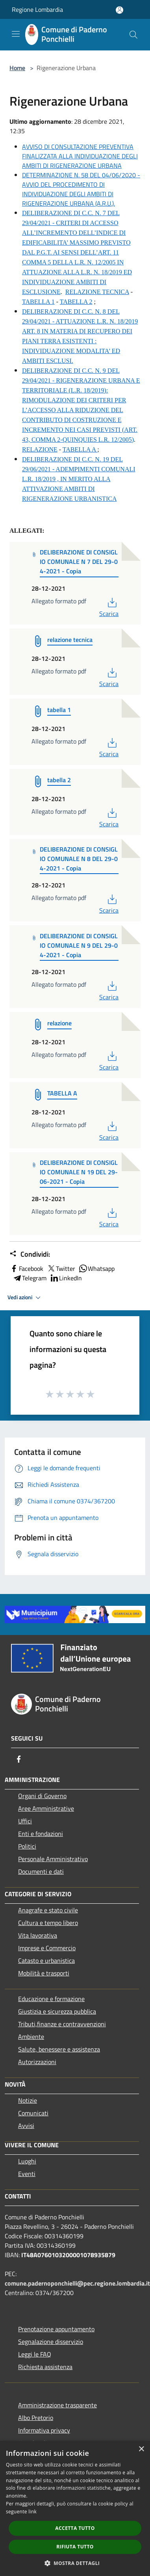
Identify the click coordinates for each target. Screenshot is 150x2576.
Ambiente (31, 2036)
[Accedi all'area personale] (119, 10)
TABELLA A (80, 449)
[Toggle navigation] (15, 34)
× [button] (141, 2449)
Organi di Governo (42, 1795)
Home (17, 68)
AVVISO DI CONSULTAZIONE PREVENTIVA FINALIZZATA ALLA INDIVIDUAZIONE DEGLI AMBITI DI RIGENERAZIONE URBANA (80, 156)
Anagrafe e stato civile (48, 1910)
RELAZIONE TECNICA (97, 291)
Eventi (26, 2173)
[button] (75, 2563)
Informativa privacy (44, 2430)
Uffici (25, 1821)
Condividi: (29, 1254)
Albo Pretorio (35, 2417)
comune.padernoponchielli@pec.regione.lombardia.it (77, 2283)
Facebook (26, 1268)
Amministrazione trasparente (57, 2405)
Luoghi (27, 2161)
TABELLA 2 (76, 301)
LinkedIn (66, 1278)
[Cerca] (133, 34)
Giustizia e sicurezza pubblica (57, 2011)
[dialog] (75, 2508)
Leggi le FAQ (34, 2354)
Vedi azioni (25, 1297)
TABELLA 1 (38, 301)
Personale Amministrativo (53, 1859)
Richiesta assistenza (45, 2366)
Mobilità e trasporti (43, 1973)
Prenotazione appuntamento (56, 2329)
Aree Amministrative (46, 1808)
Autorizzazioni (37, 2061)
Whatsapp (96, 1268)
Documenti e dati (41, 1871)
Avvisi (26, 2125)
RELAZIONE (39, 449)
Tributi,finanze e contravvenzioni (62, 2024)
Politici (27, 1846)
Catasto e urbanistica (46, 1960)
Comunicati (33, 2113)
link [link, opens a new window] (32, 2511)
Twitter (60, 1268)
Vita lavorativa (37, 1935)
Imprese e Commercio (47, 1948)
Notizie (27, 2100)
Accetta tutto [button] (74, 2528)
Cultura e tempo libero (48, 1922)
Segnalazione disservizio (50, 2341)
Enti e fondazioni (40, 1833)
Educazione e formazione (51, 1998)
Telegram (29, 1278)
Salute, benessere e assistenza (59, 2049)
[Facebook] (19, 1759)
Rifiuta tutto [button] (75, 2546)
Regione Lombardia (37, 9)
